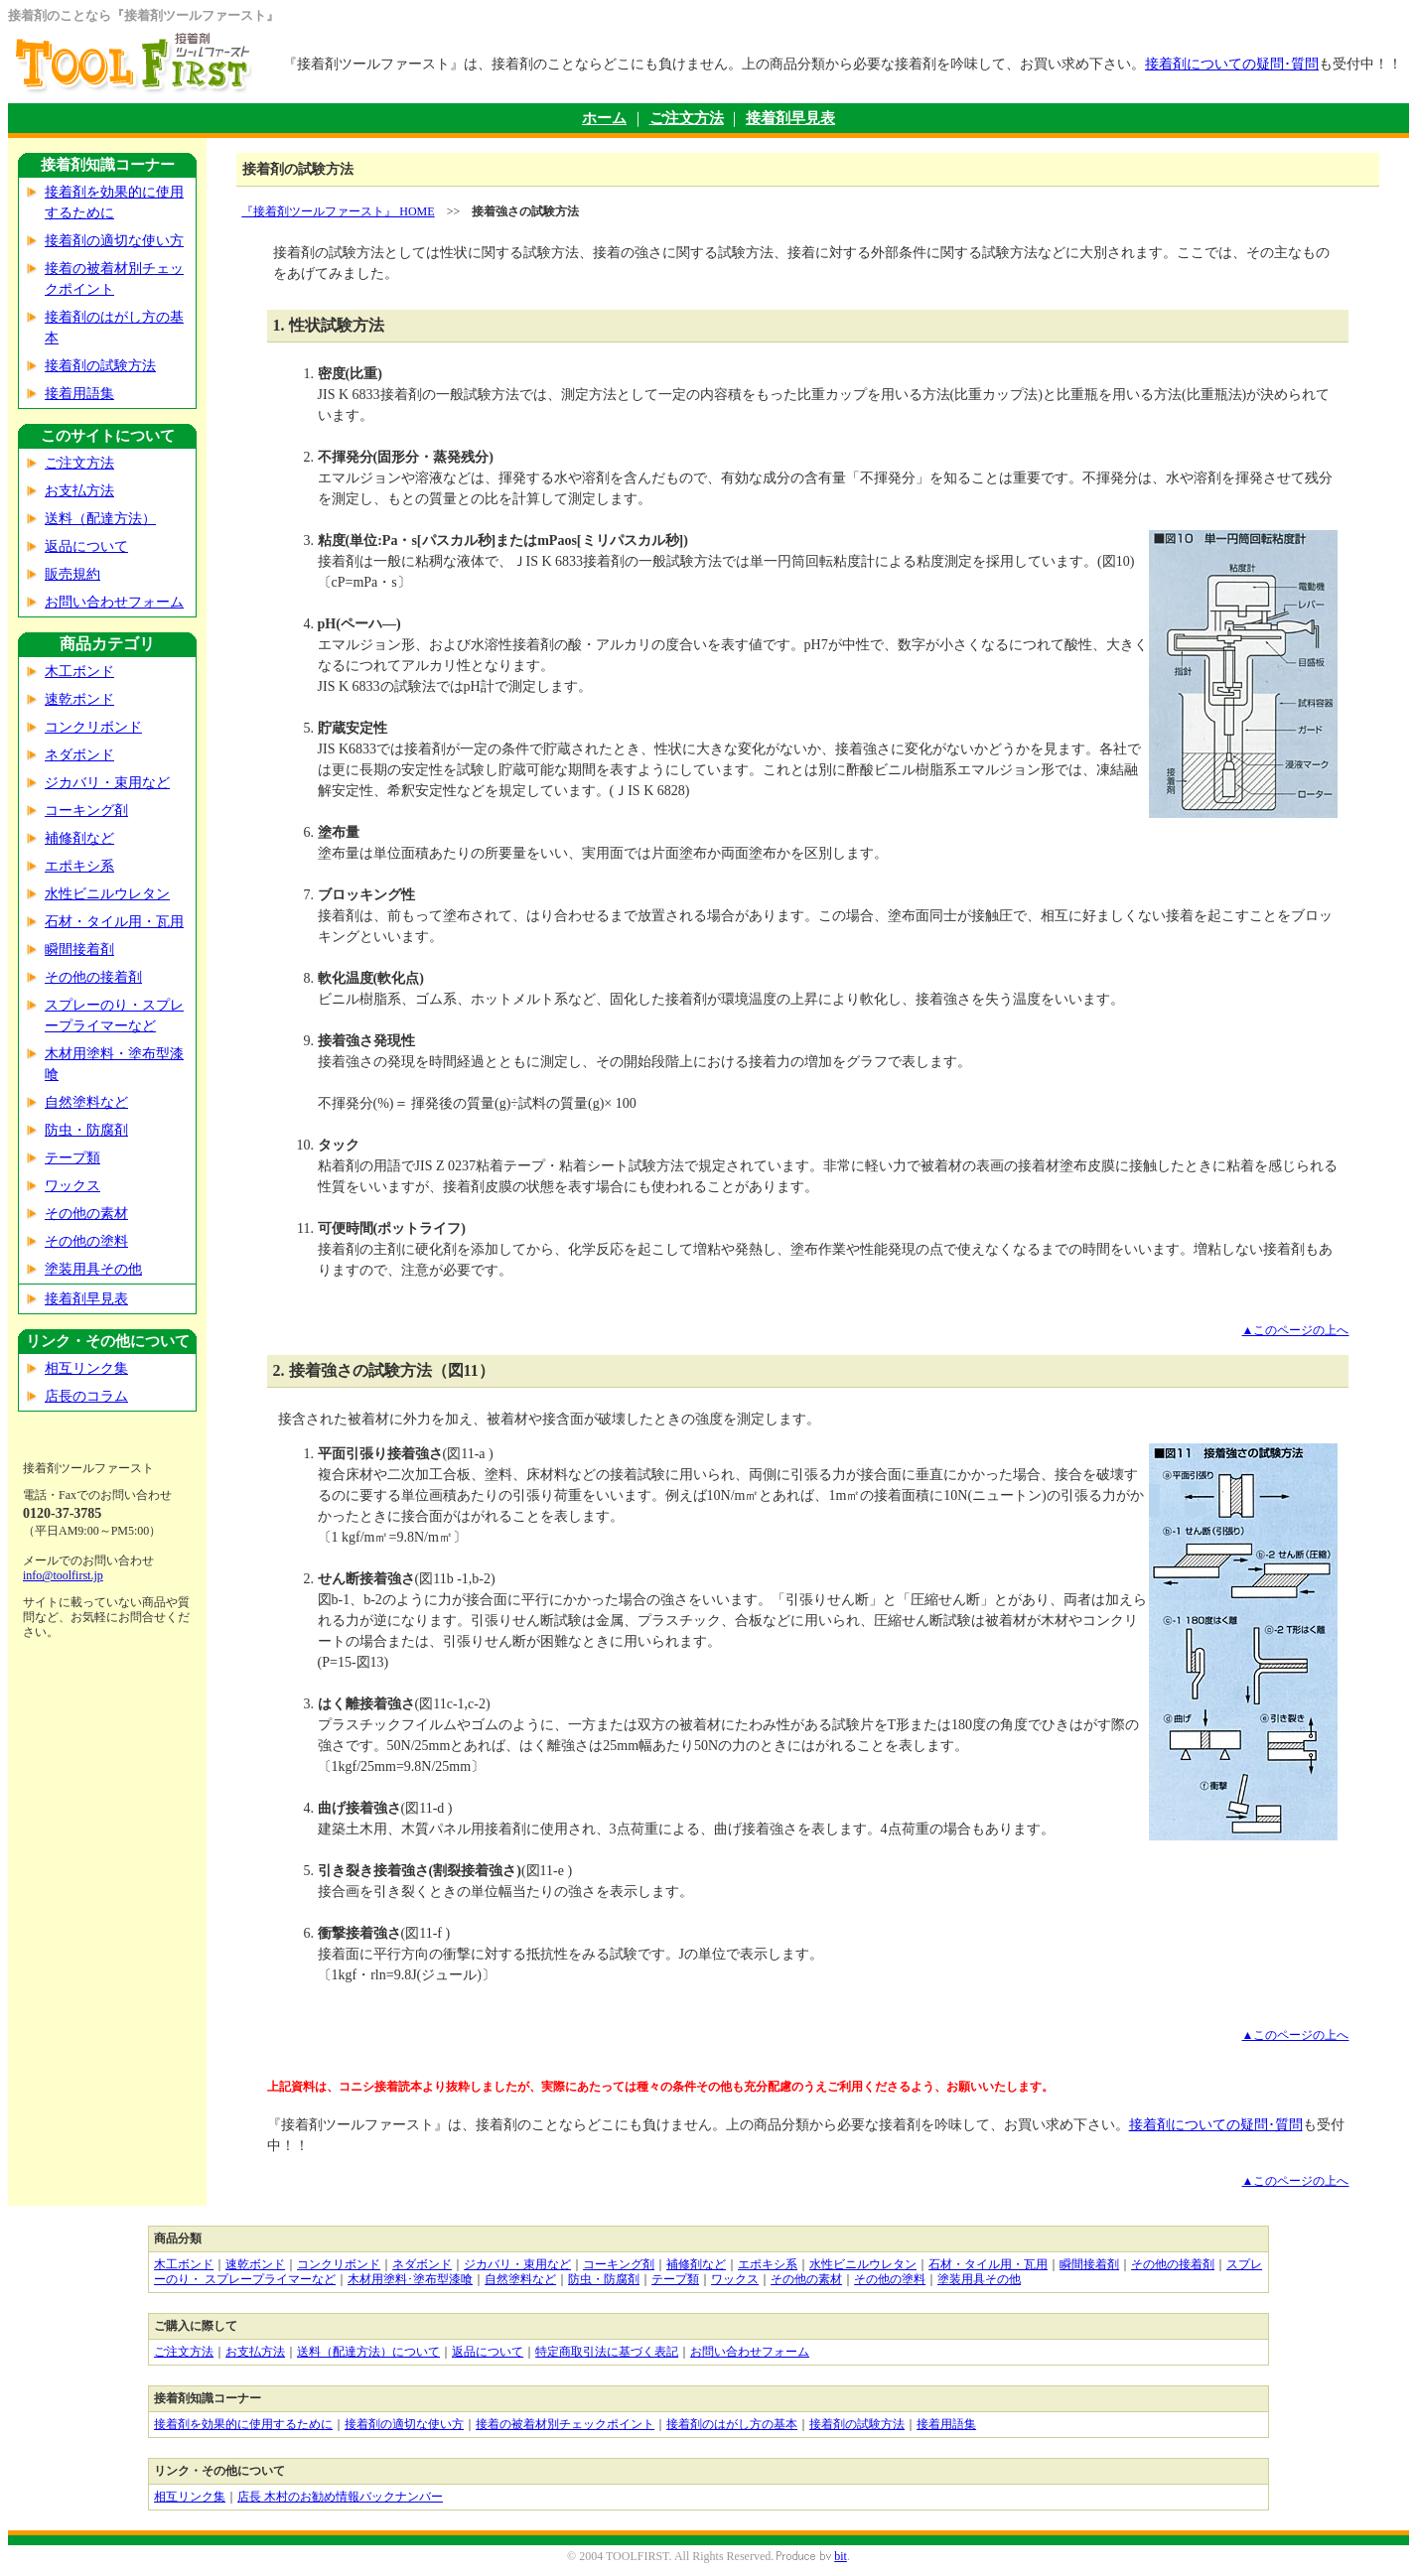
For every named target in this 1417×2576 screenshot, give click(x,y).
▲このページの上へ (1295, 1330)
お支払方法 (79, 490)
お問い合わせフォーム (114, 602)
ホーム (604, 118)
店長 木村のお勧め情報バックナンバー (340, 2497)
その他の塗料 (86, 1241)
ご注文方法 (686, 118)
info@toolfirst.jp (63, 1575)
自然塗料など (86, 1102)
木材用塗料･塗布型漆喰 (410, 2279)
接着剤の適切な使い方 (114, 240)
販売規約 (72, 574)
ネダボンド (79, 754)
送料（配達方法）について (368, 2352)
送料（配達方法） (100, 518)
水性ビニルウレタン (107, 893)
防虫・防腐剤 (86, 1130)
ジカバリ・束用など (107, 782)
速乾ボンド (79, 699)
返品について (86, 546)
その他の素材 (86, 1213)
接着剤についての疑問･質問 (1232, 64)
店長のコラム (86, 1396)
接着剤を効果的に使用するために (243, 2424)
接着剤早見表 (790, 118)
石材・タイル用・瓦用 (114, 921)
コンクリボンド (93, 727)
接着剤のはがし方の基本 (731, 2424)
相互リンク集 (86, 1368)
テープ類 (72, 1158)
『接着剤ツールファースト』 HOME (337, 211)
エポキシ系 (79, 866)
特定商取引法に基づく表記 (606, 2352)
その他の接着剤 (93, 977)
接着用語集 (79, 393)
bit (840, 2556)
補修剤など (79, 838)
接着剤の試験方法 (100, 365)
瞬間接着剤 (79, 949)
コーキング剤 (86, 810)
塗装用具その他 (93, 1269)
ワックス (72, 1185)
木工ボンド (79, 671)
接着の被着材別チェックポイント (565, 2424)
